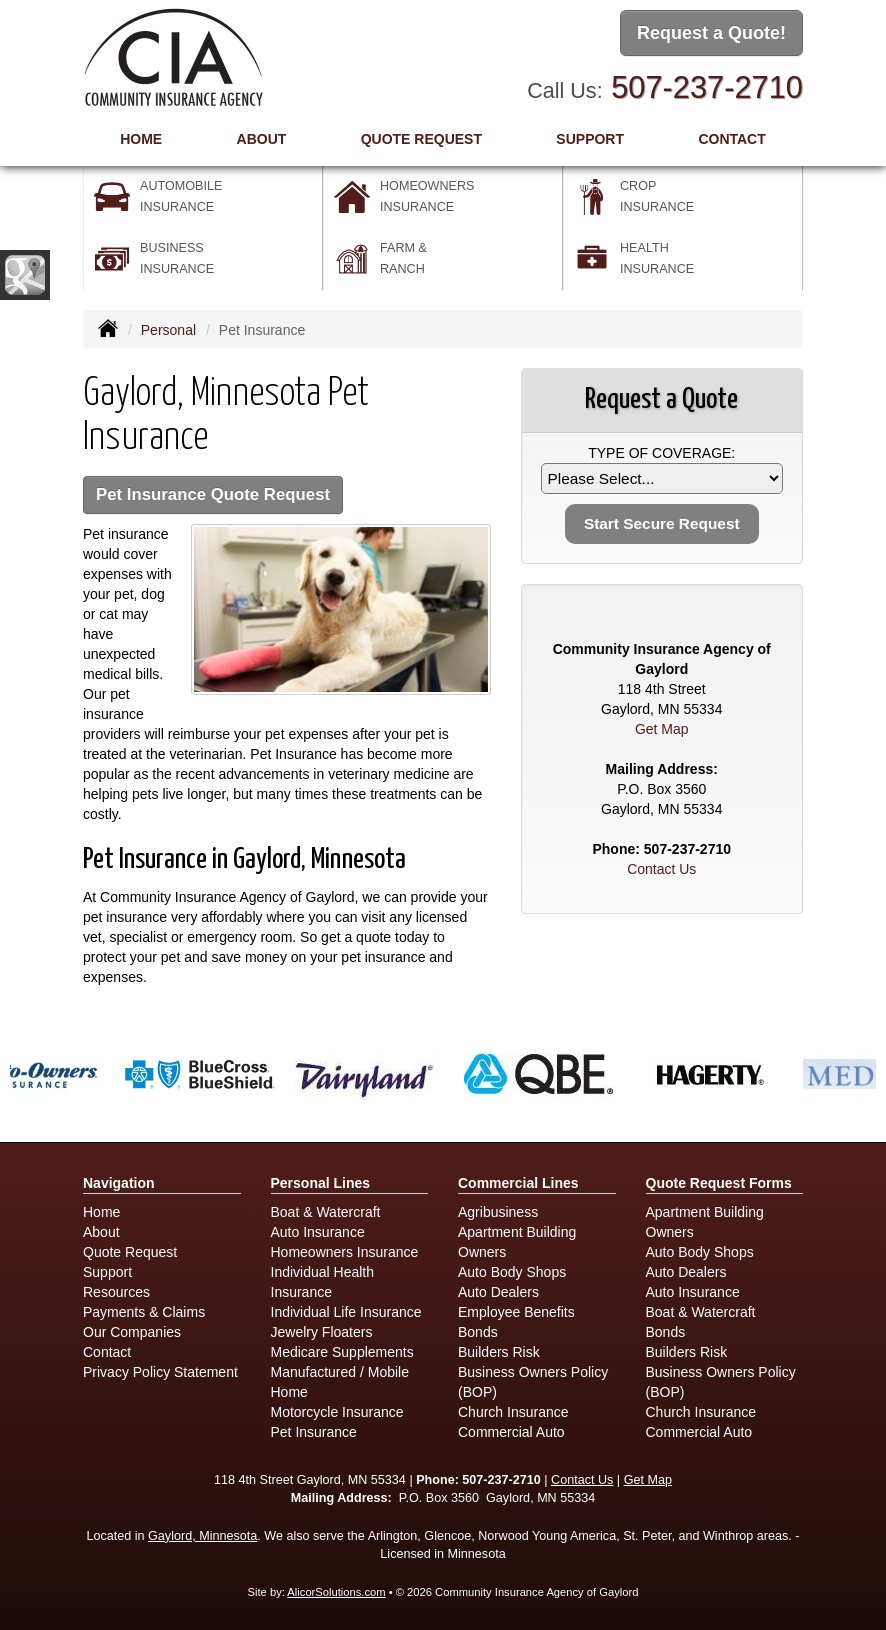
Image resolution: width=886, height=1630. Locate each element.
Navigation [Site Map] (119, 1183)
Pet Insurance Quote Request (213, 494)
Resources (116, 1292)
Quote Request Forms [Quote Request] (719, 1183)
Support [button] (590, 139)
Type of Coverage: (661, 453)
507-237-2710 (707, 87)
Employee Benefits (516, 1312)
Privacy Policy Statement (160, 1372)
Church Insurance (513, 1412)
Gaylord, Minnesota (202, 1536)
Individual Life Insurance (346, 1312)
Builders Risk (499, 1352)
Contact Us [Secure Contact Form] (661, 869)
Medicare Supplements (342, 1352)
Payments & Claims (144, 1312)
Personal (168, 330)
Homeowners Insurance (345, 1252)
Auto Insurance (318, 1232)
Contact (731, 139)
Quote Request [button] (421, 139)
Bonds (478, 1332)
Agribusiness (498, 1212)
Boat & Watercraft (326, 1212)
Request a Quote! (711, 33)
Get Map (662, 729)
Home (141, 139)
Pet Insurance (314, 1432)
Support (107, 1272)
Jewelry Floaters (322, 1332)
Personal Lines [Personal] (321, 1183)
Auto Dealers (498, 1292)
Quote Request (130, 1252)
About (262, 139)
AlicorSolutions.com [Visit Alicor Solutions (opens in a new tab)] (336, 1592)
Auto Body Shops (512, 1272)
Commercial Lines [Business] (518, 1183)
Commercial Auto (511, 1432)
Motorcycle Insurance (337, 1412)
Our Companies (132, 1332)
